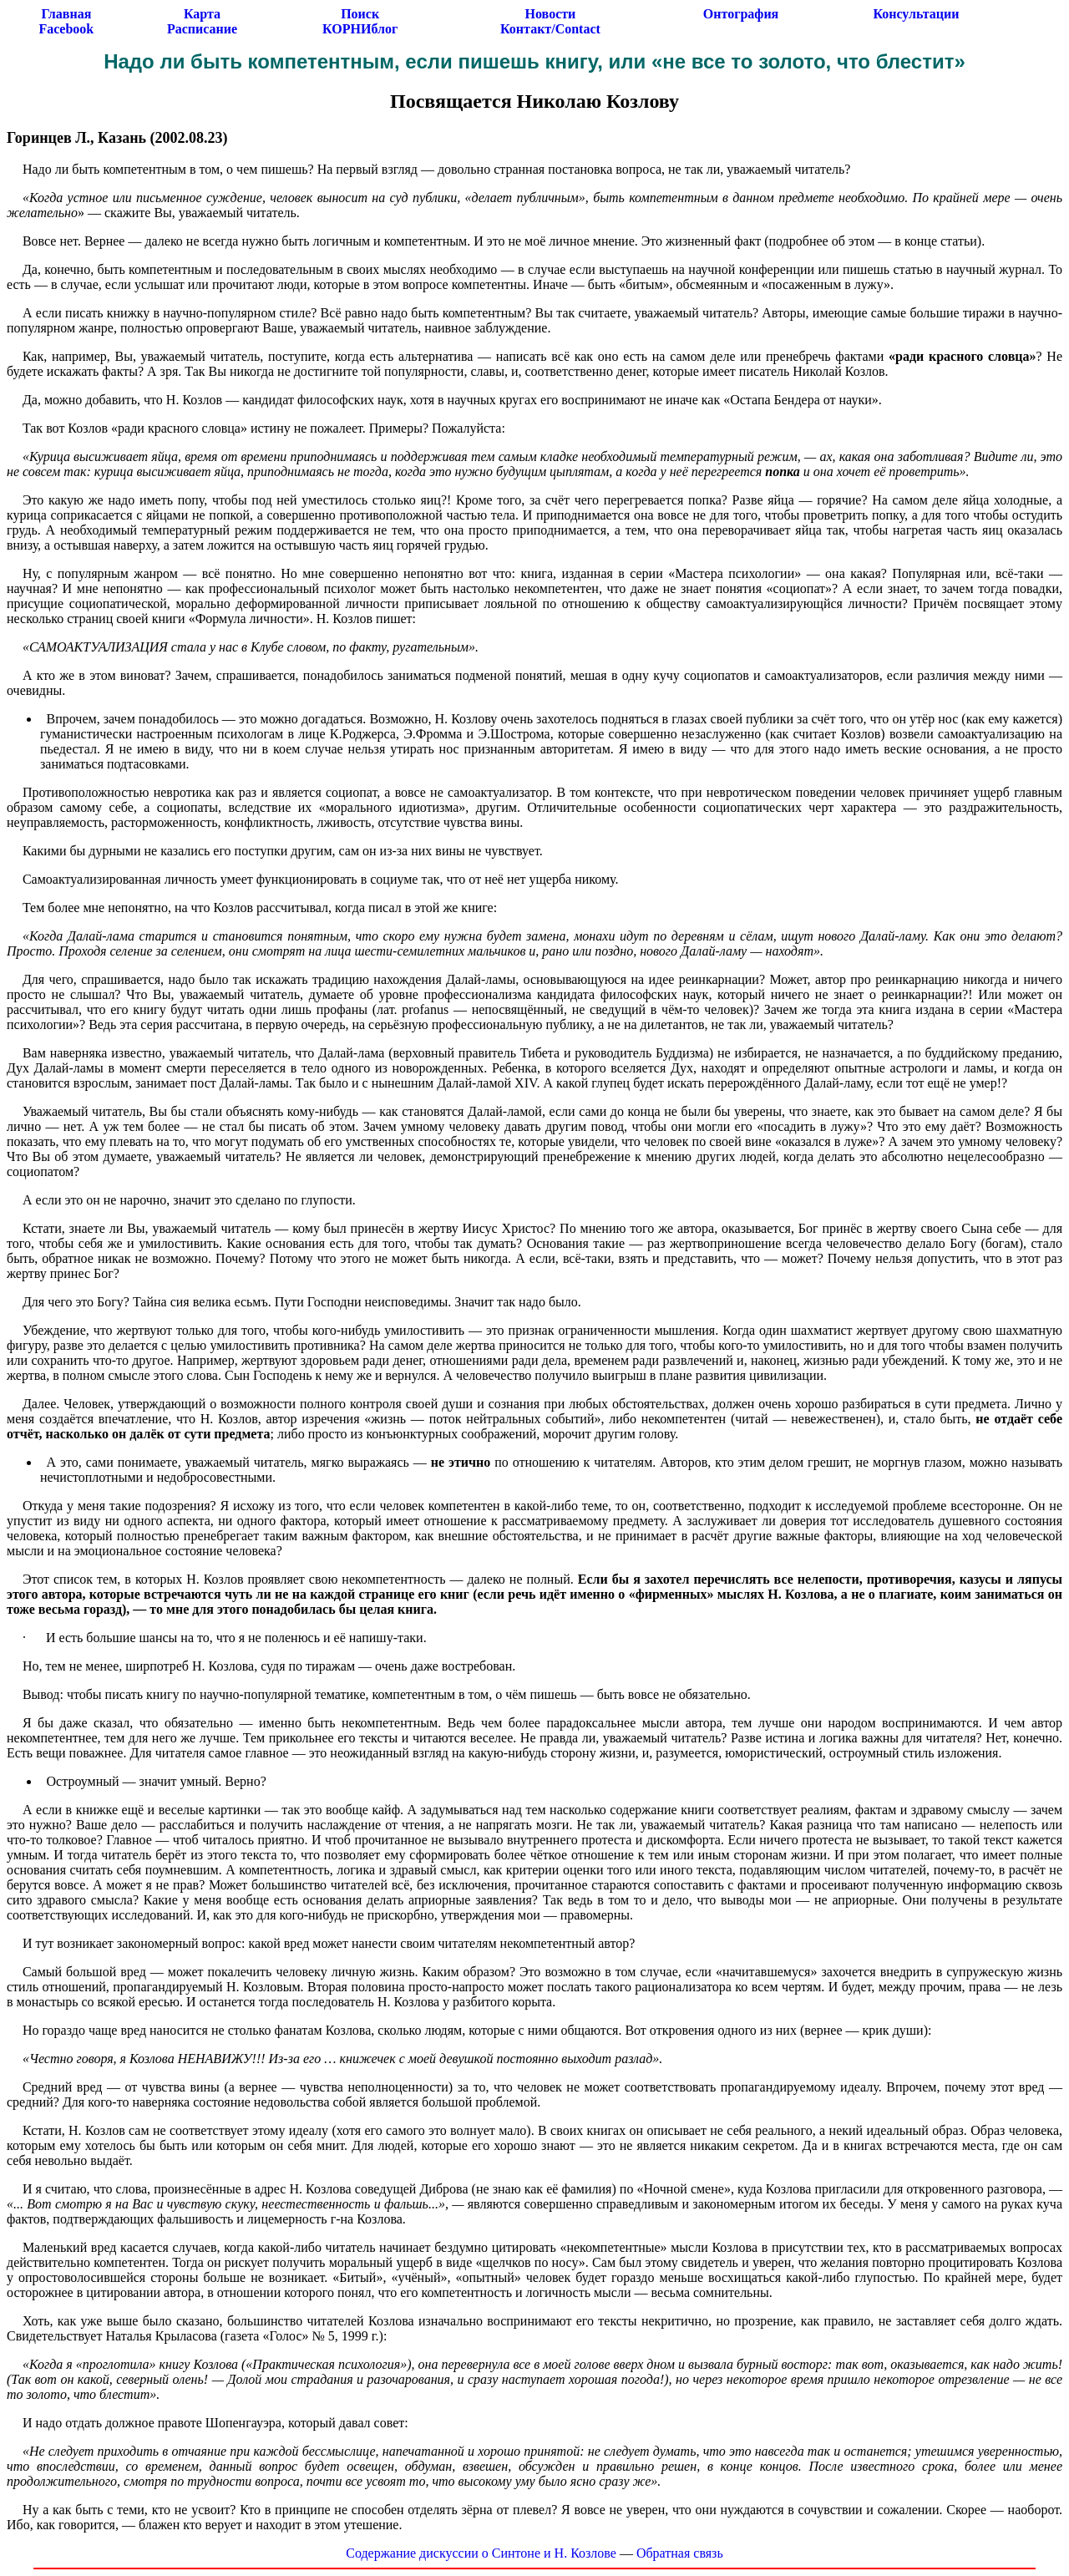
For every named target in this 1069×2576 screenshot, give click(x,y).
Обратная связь (679, 2553)
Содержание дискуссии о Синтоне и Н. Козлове (481, 2553)
